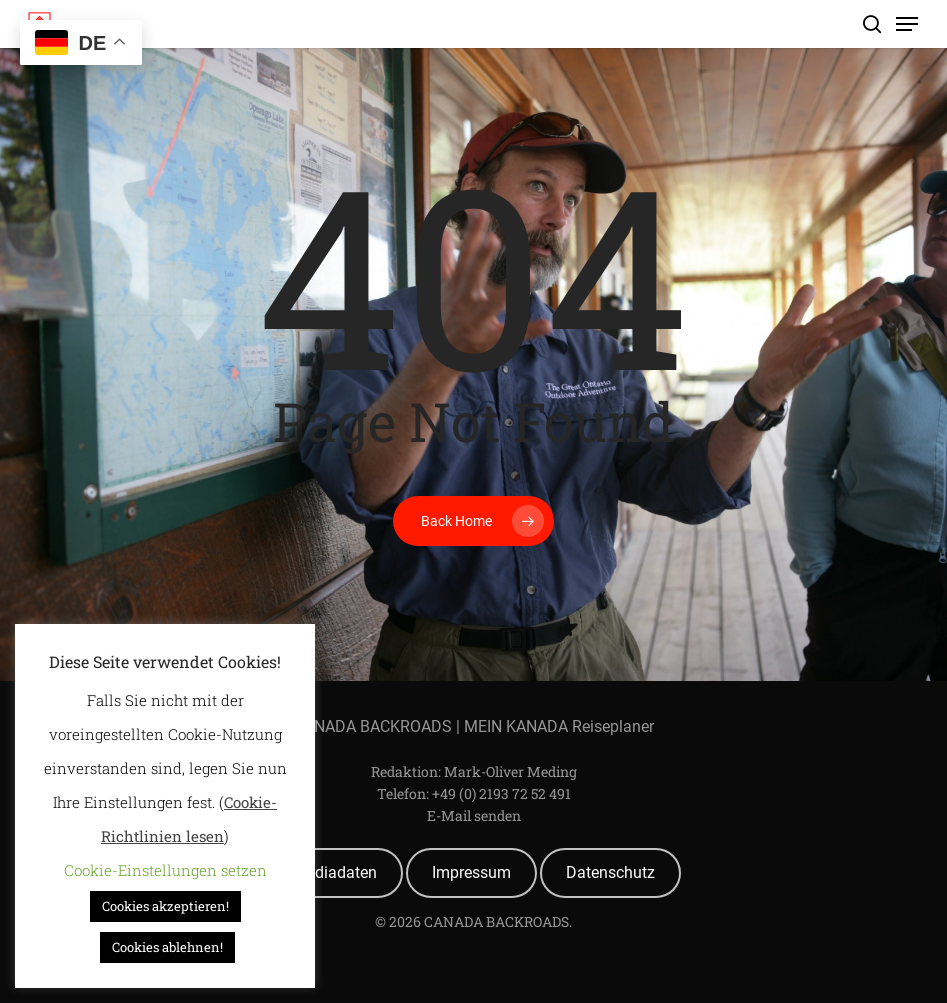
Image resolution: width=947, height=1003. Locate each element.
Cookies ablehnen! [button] (167, 947)
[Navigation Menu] (907, 24)
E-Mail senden (474, 815)
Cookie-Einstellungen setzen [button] (165, 870)
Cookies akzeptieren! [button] (165, 906)
